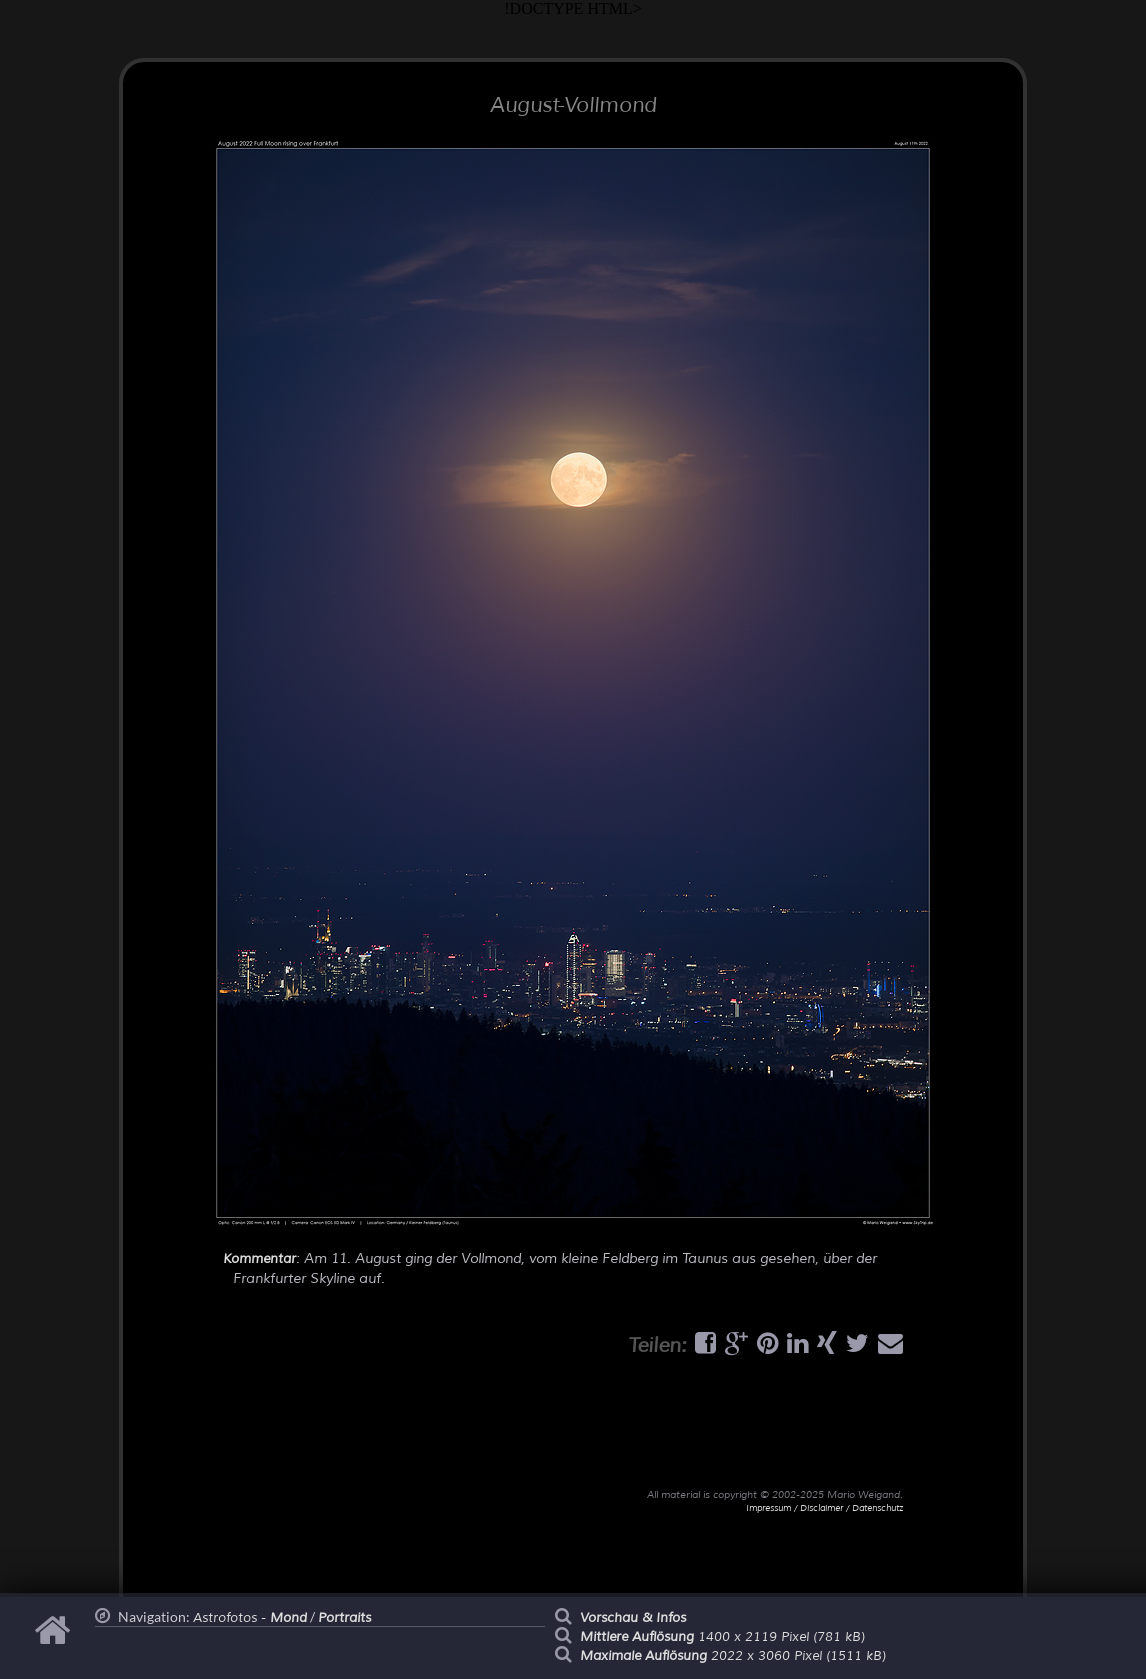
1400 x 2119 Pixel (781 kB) (722, 1637)
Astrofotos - (250, 1618)
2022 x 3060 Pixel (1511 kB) (733, 1656)
